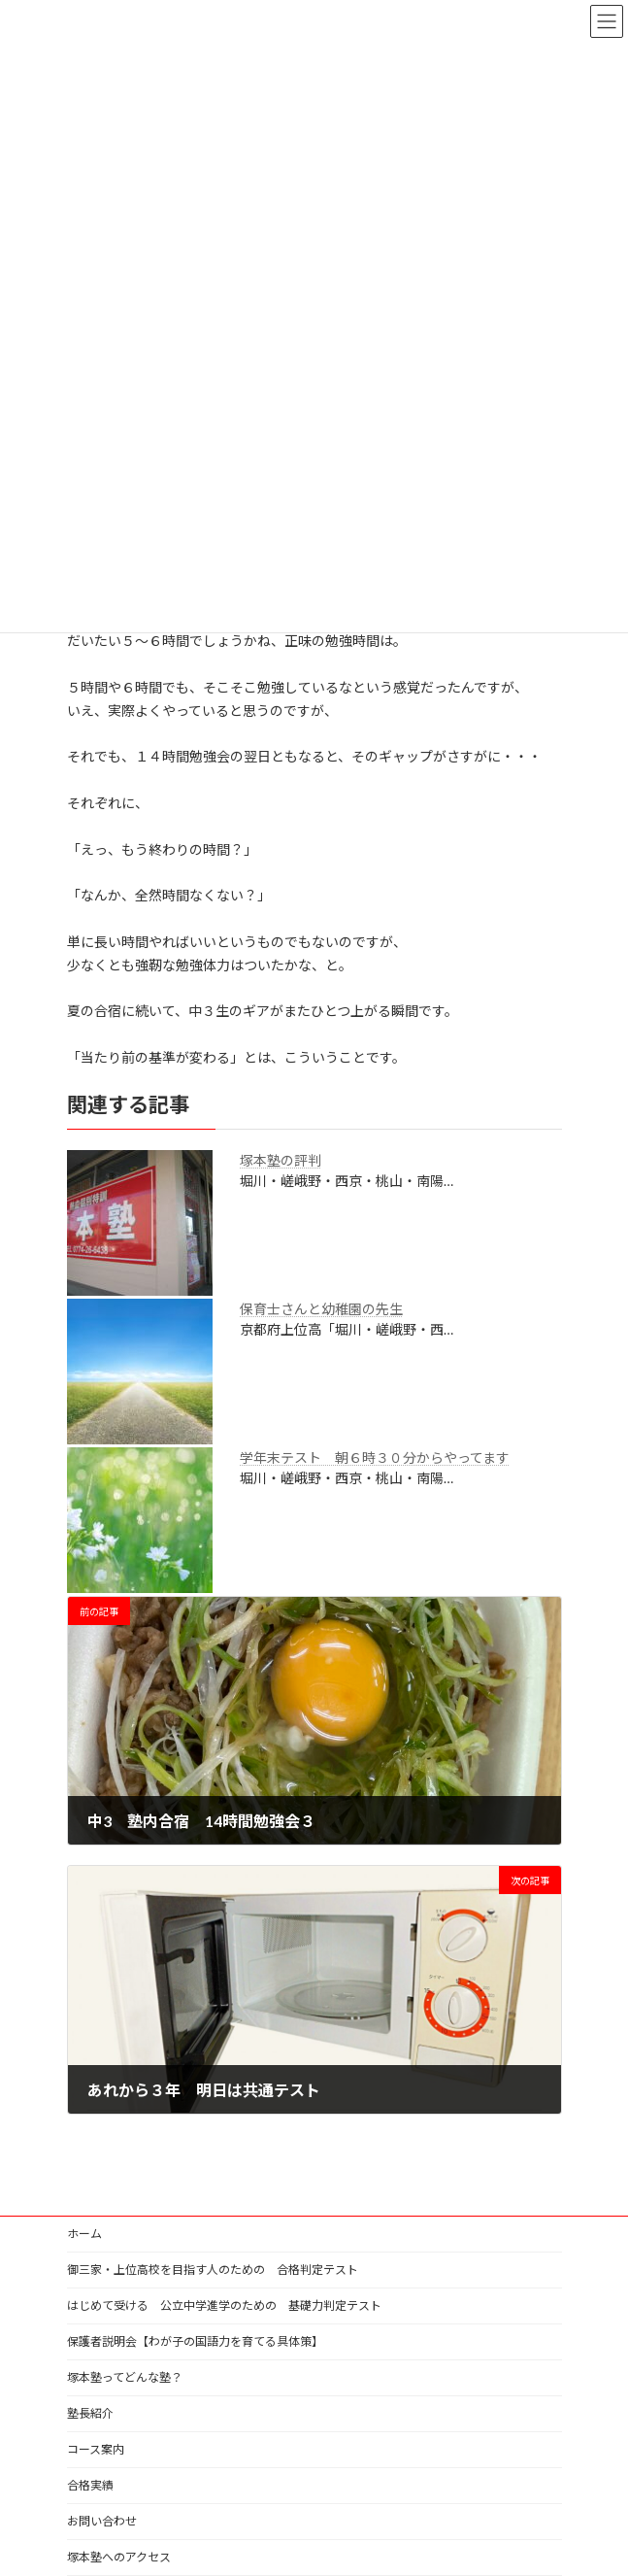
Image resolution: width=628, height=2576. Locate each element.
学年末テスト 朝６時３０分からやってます (375, 1457)
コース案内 (95, 2449)
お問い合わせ (102, 2521)
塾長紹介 (90, 2413)
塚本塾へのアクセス (119, 2557)
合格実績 (90, 2485)
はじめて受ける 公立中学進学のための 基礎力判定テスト (224, 2305)
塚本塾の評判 (280, 1160)
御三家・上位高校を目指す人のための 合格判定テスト (212, 2269)
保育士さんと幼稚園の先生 (321, 1309)
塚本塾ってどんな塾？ (124, 2377)
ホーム (84, 2233)
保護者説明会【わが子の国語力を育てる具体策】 (195, 2341)
